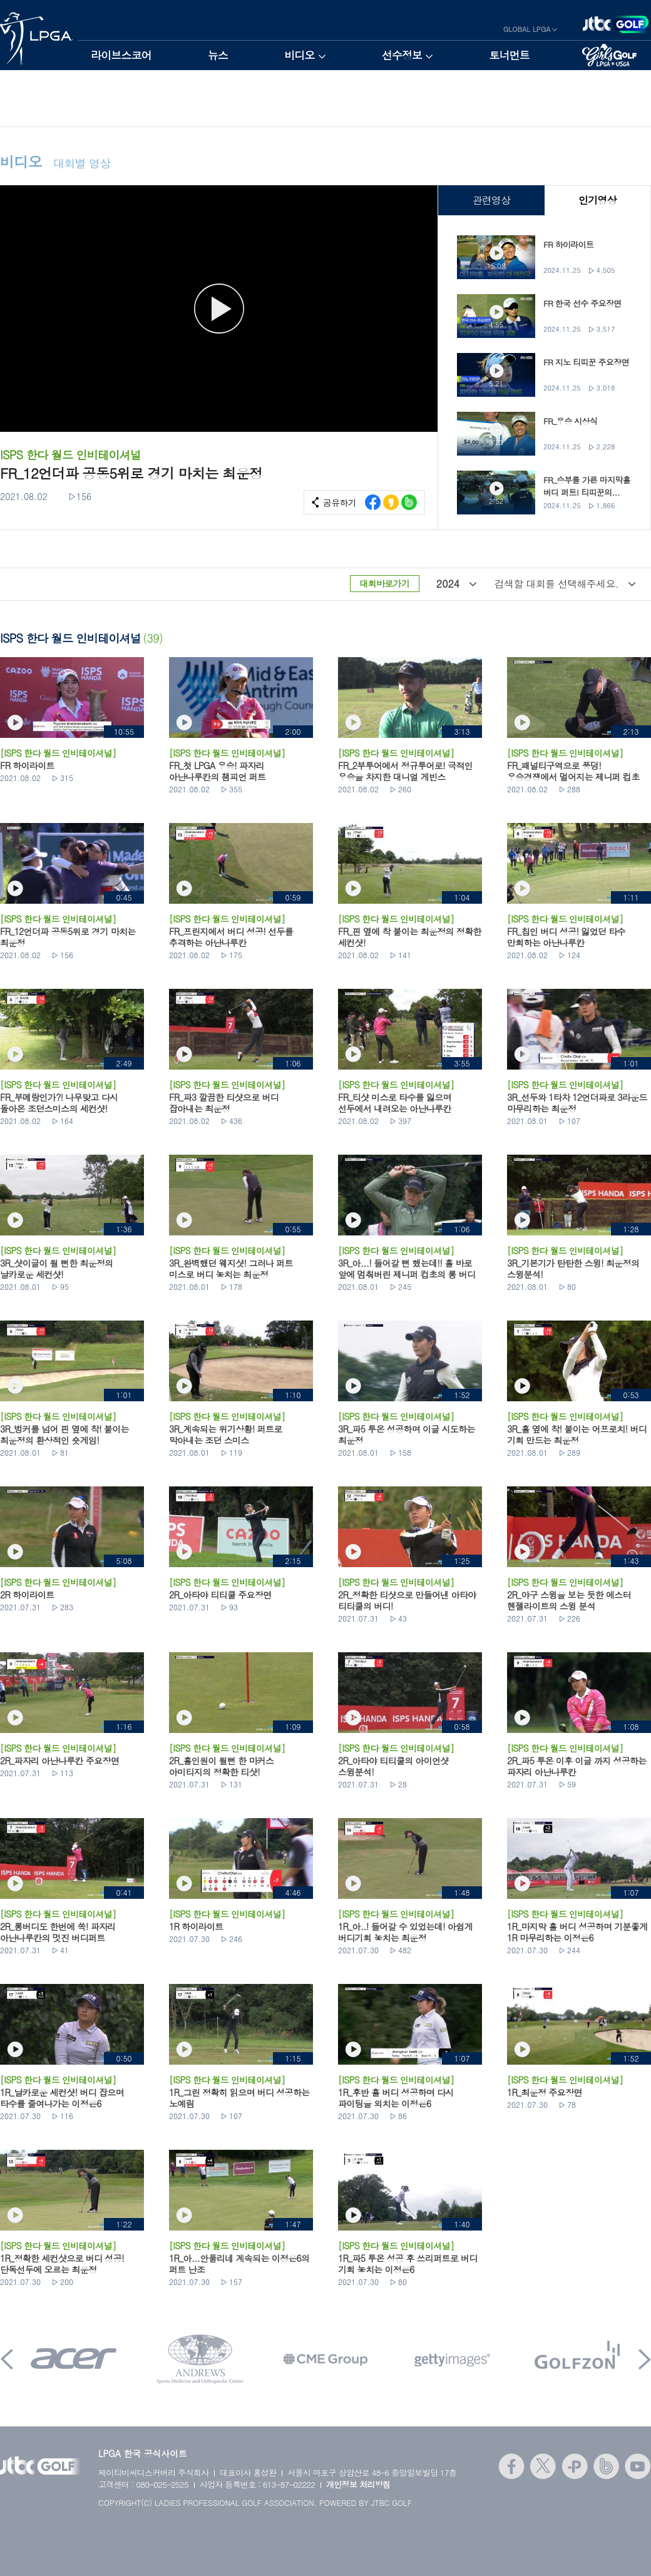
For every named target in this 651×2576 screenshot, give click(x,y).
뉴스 (218, 55)
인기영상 (597, 200)
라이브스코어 (121, 55)
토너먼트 (509, 55)
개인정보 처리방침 (358, 2484)
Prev (7, 2359)
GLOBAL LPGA (527, 29)
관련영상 (491, 200)
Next (644, 2359)
